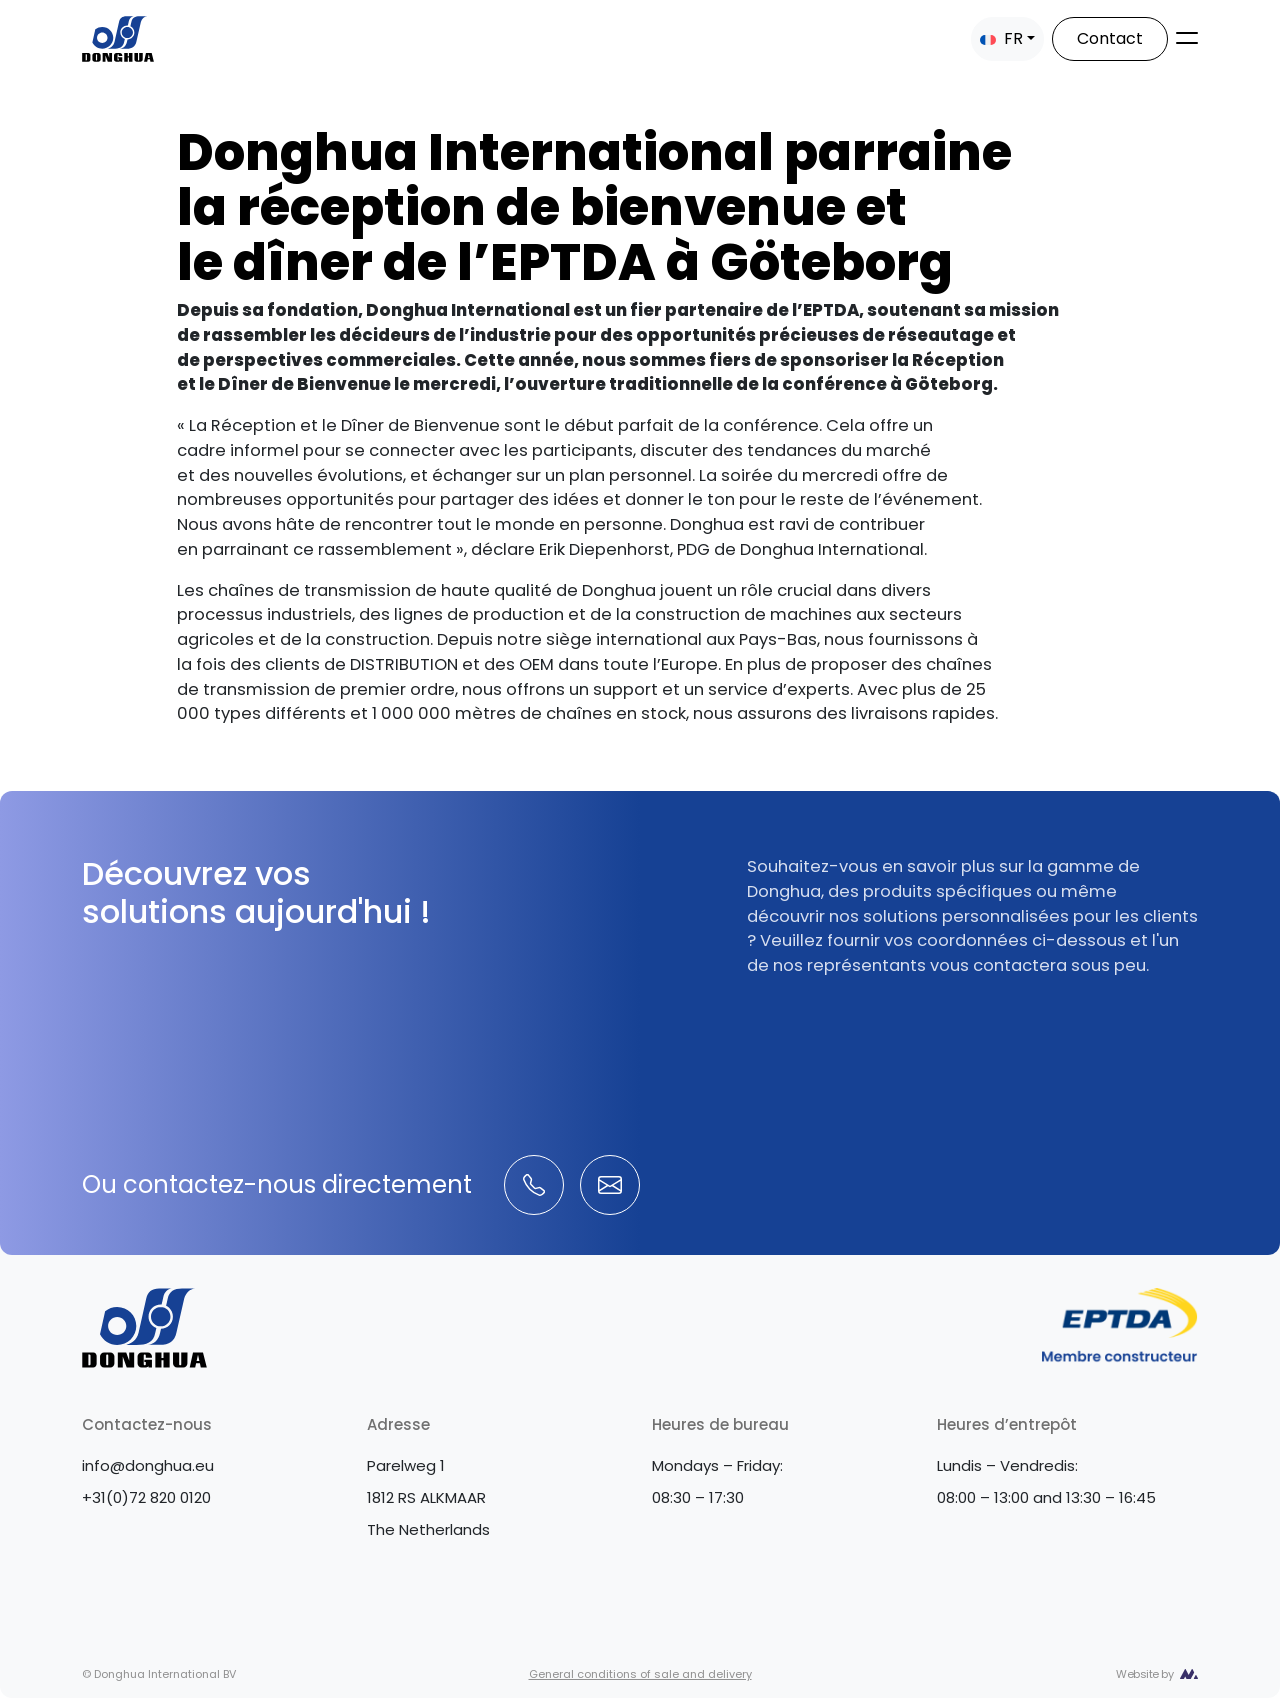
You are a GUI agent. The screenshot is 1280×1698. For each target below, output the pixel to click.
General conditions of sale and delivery (640, 1674)
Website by (1144, 1674)
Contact (1110, 38)
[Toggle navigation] (1187, 38)
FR (1001, 38)
